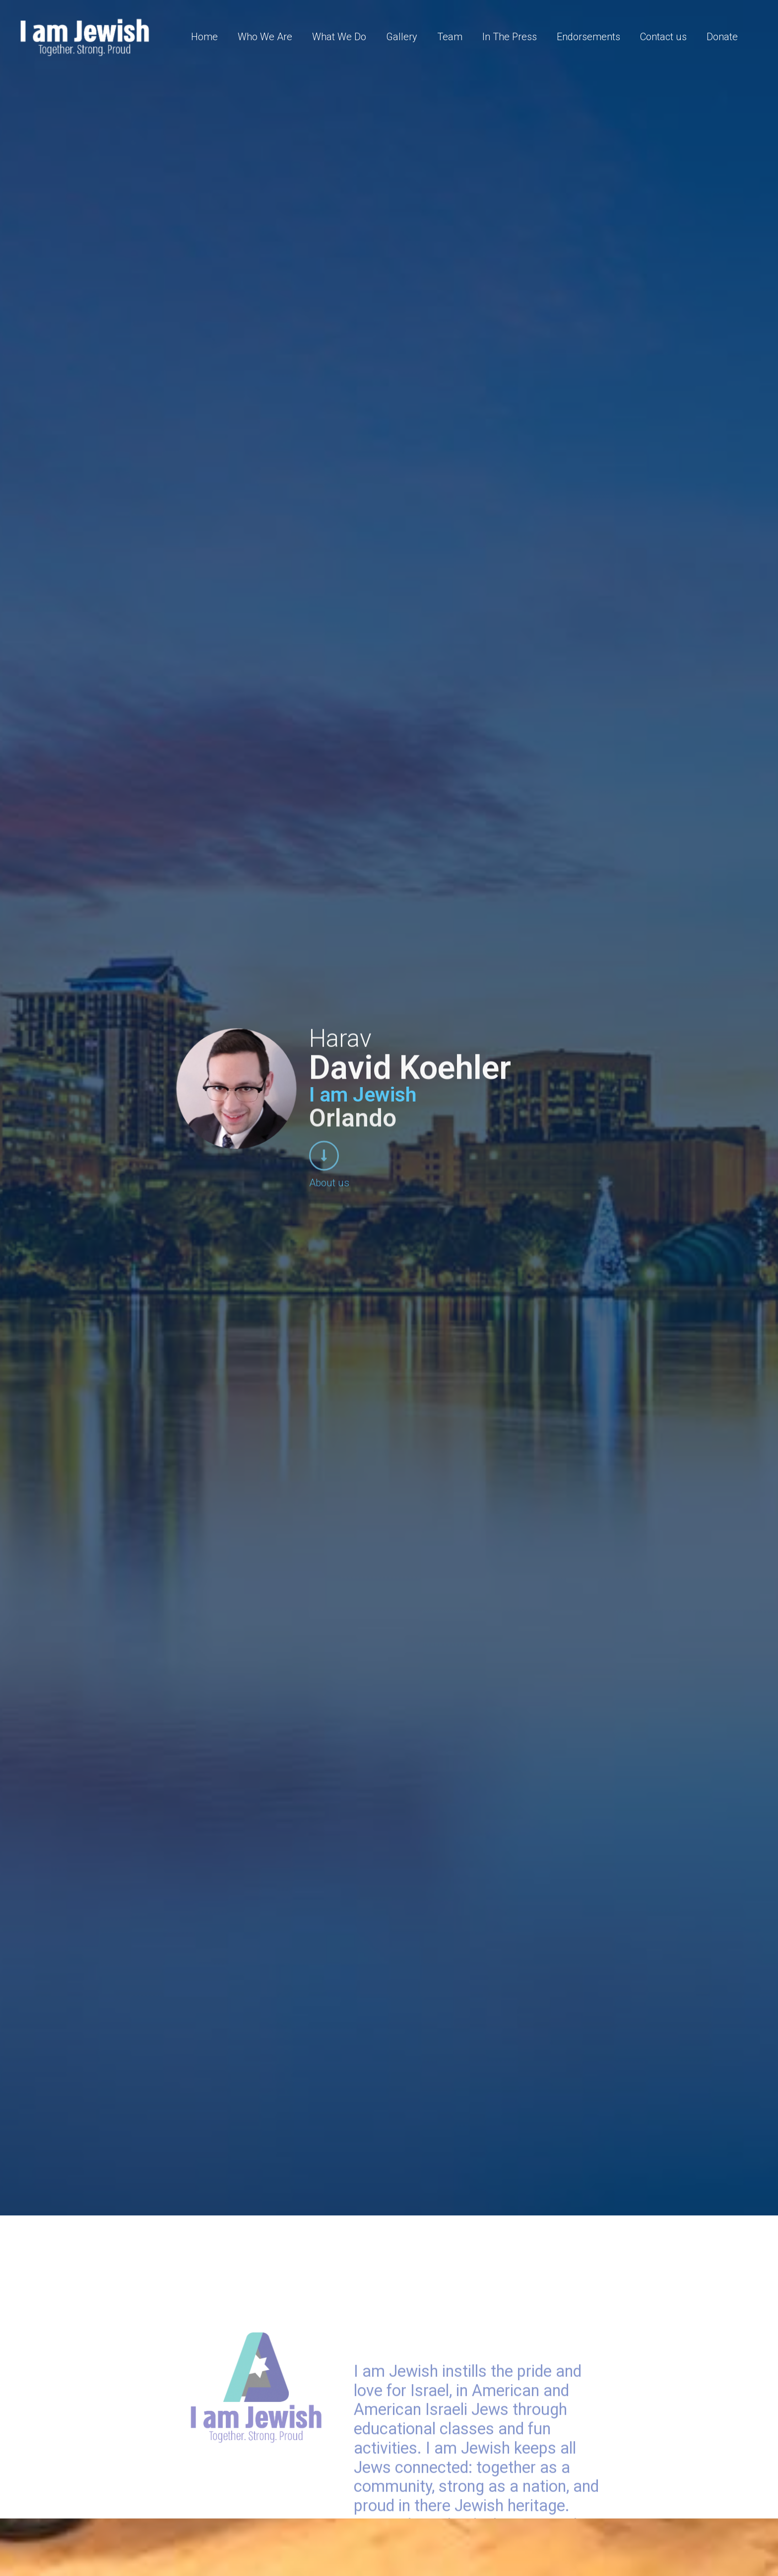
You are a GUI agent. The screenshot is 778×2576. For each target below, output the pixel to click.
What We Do (339, 37)
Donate (722, 37)
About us (329, 1180)
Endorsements (588, 37)
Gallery (401, 37)
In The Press (509, 37)
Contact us (663, 37)
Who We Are (265, 37)
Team (449, 37)
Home (204, 37)
